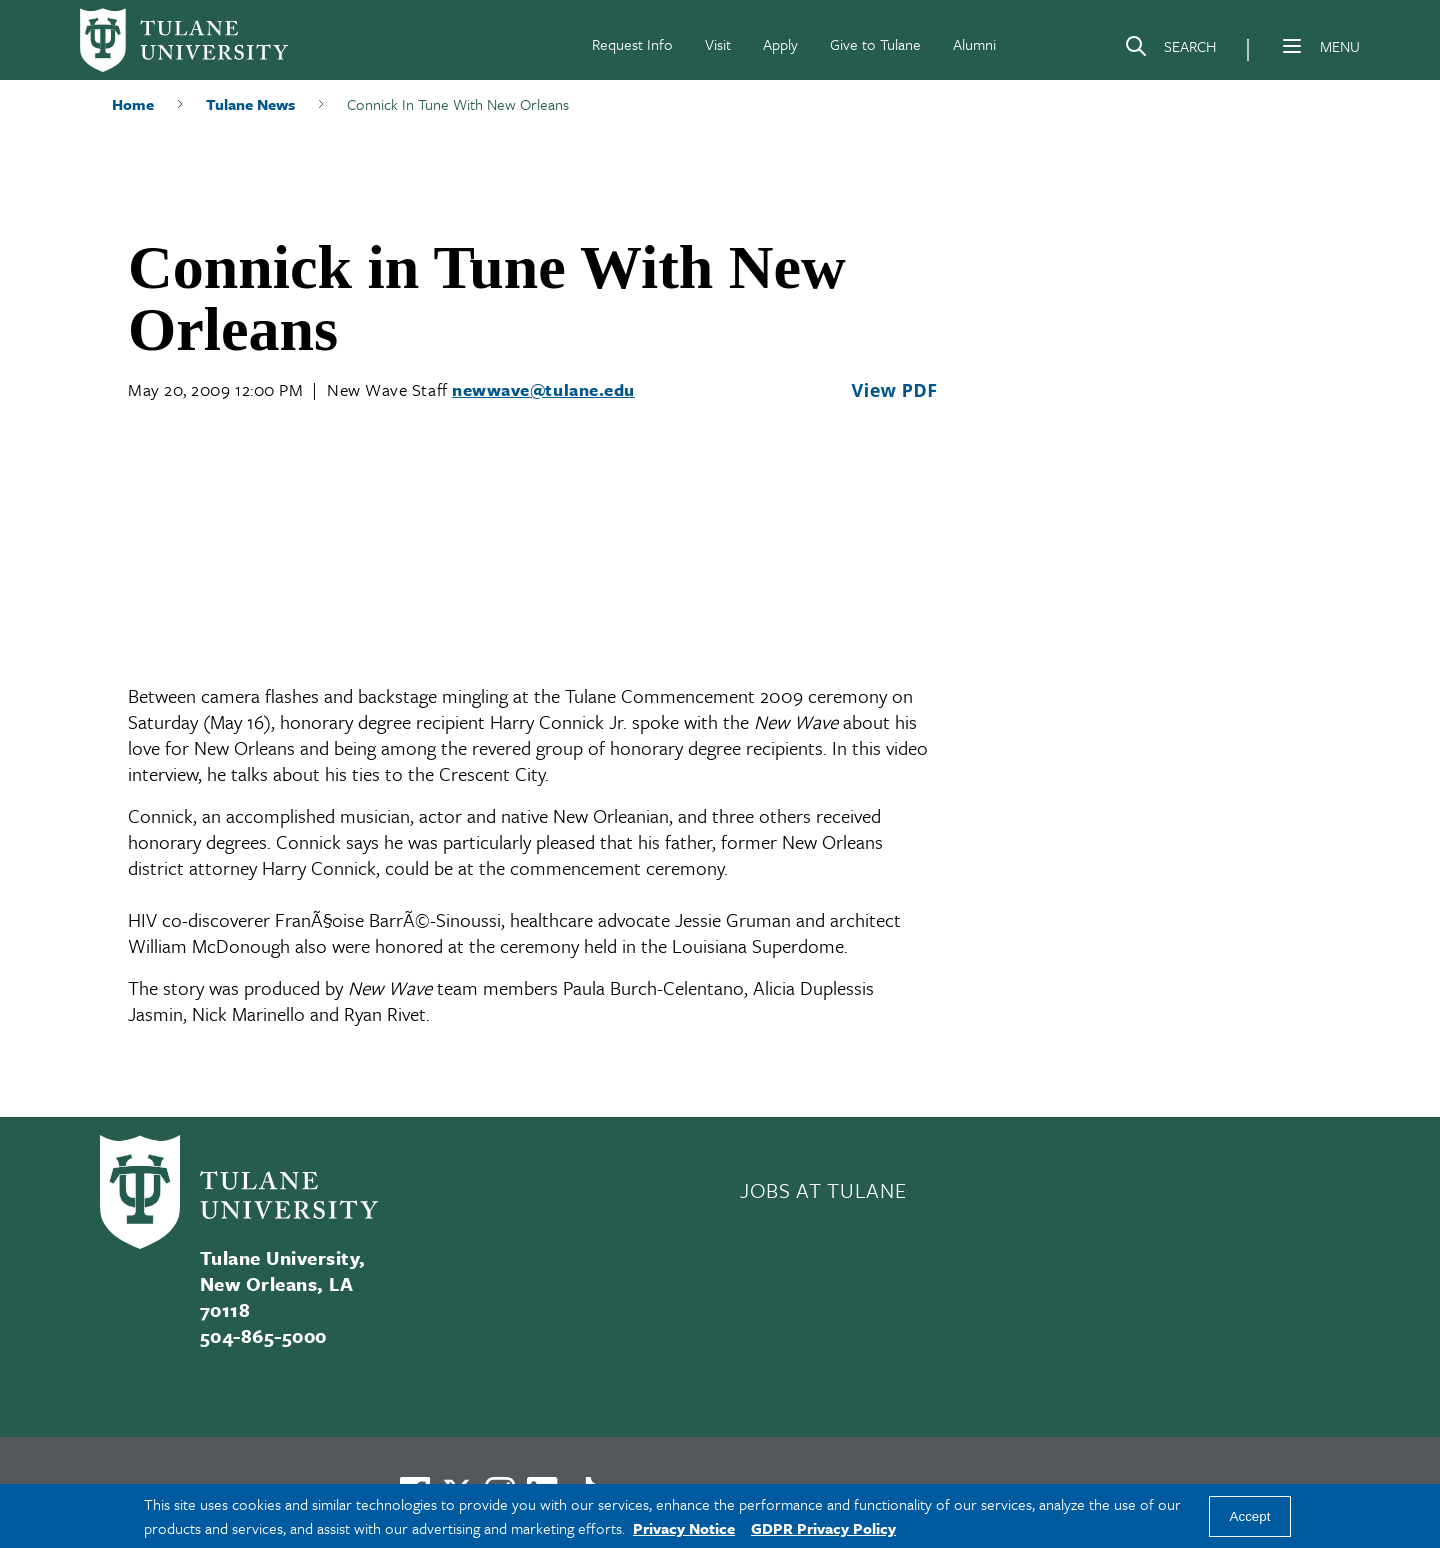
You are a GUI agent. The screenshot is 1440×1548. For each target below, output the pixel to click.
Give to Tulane (875, 44)
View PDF (894, 390)
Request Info (632, 44)
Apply (780, 44)
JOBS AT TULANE (823, 1190)
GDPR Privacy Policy (823, 1528)
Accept (1250, 1516)
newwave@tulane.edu (543, 389)
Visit (718, 44)
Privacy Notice (684, 1528)
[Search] (1170, 50)
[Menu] (1292, 46)
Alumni (974, 44)
